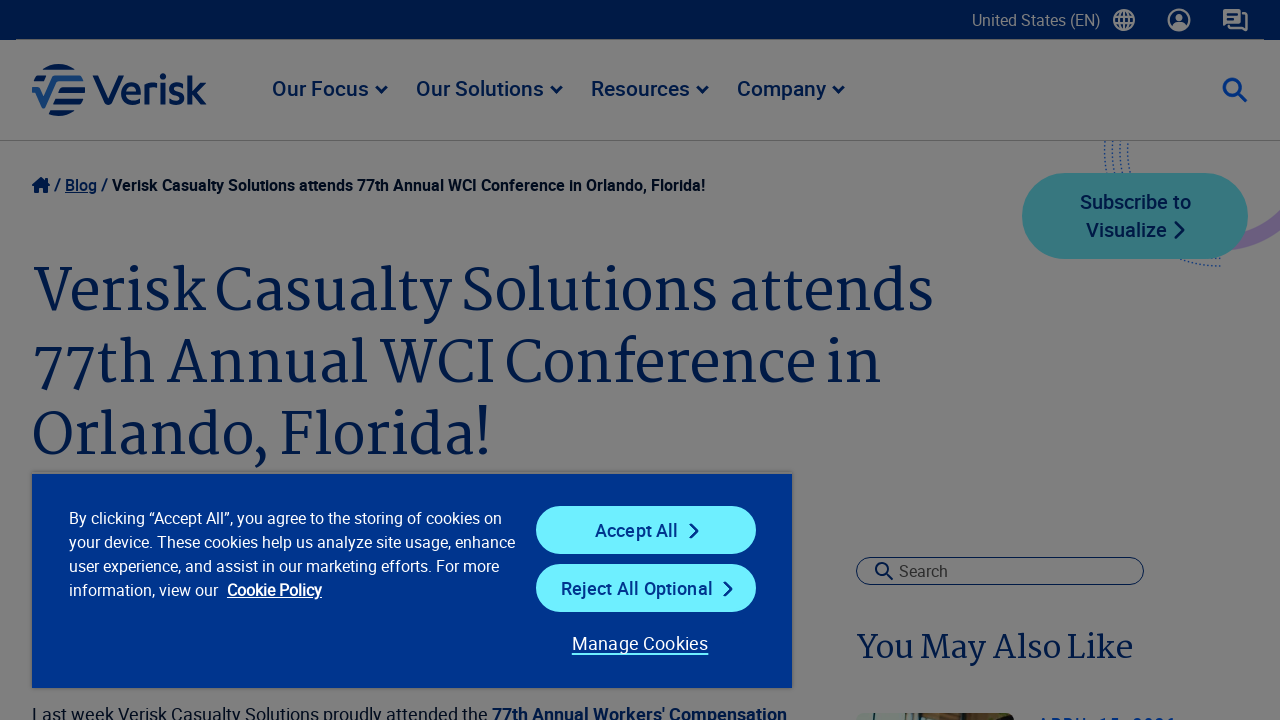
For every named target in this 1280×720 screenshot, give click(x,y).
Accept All (624, 530)
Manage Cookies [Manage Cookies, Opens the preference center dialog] (624, 643)
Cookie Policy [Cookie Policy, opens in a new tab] (340, 590)
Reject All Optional (624, 588)
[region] (403, 580)
